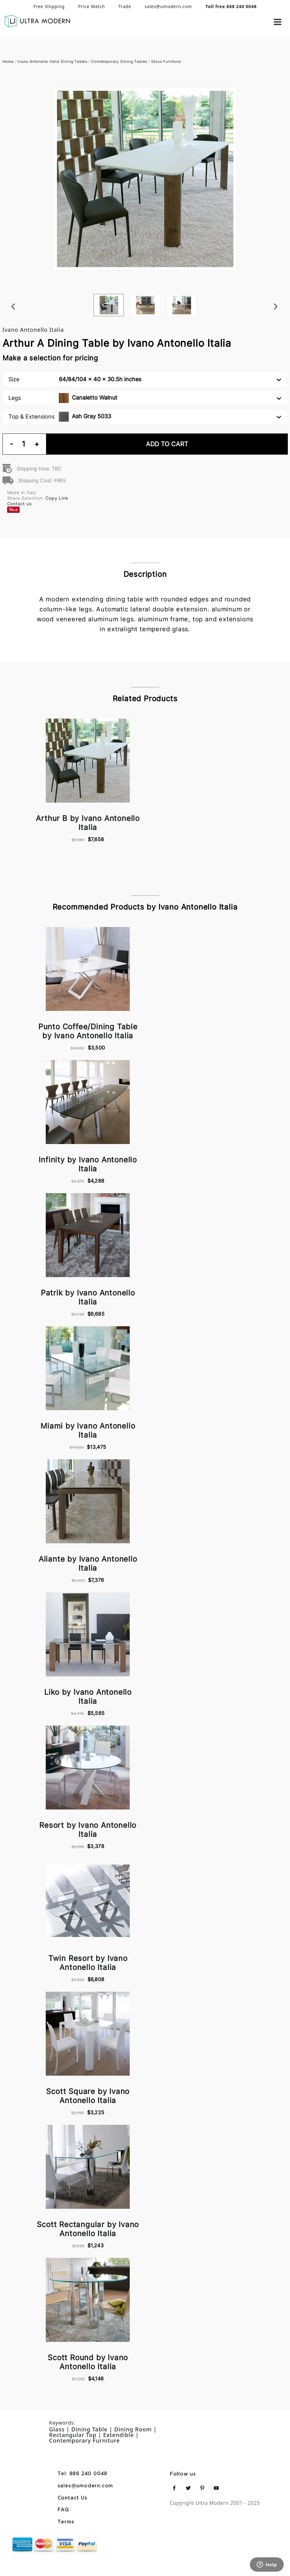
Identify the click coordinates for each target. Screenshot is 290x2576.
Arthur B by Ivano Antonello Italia (88, 823)
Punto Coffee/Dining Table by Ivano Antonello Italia (88, 1031)
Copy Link (56, 498)
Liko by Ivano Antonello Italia (88, 1697)
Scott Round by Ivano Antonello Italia (88, 2362)
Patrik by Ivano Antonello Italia (88, 1297)
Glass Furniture (166, 61)
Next (285, 294)
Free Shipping (49, 6)
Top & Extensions (144, 417)
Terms (66, 2522)
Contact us (19, 503)
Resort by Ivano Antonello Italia (87, 1830)
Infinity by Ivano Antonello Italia (88, 1164)
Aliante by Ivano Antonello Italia (88, 1563)
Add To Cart (167, 444)
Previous (5, 294)
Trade (124, 6)
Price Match (91, 6)
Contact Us (72, 2498)
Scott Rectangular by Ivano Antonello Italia (88, 2229)
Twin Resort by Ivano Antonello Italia (88, 1963)
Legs (144, 398)
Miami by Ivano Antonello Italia (87, 1430)
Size (144, 379)
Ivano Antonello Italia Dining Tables (52, 61)
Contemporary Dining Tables (119, 61)
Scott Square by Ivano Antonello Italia (87, 2096)
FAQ (63, 2510)
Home (8, 61)
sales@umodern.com (168, 6)
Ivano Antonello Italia (33, 329)
